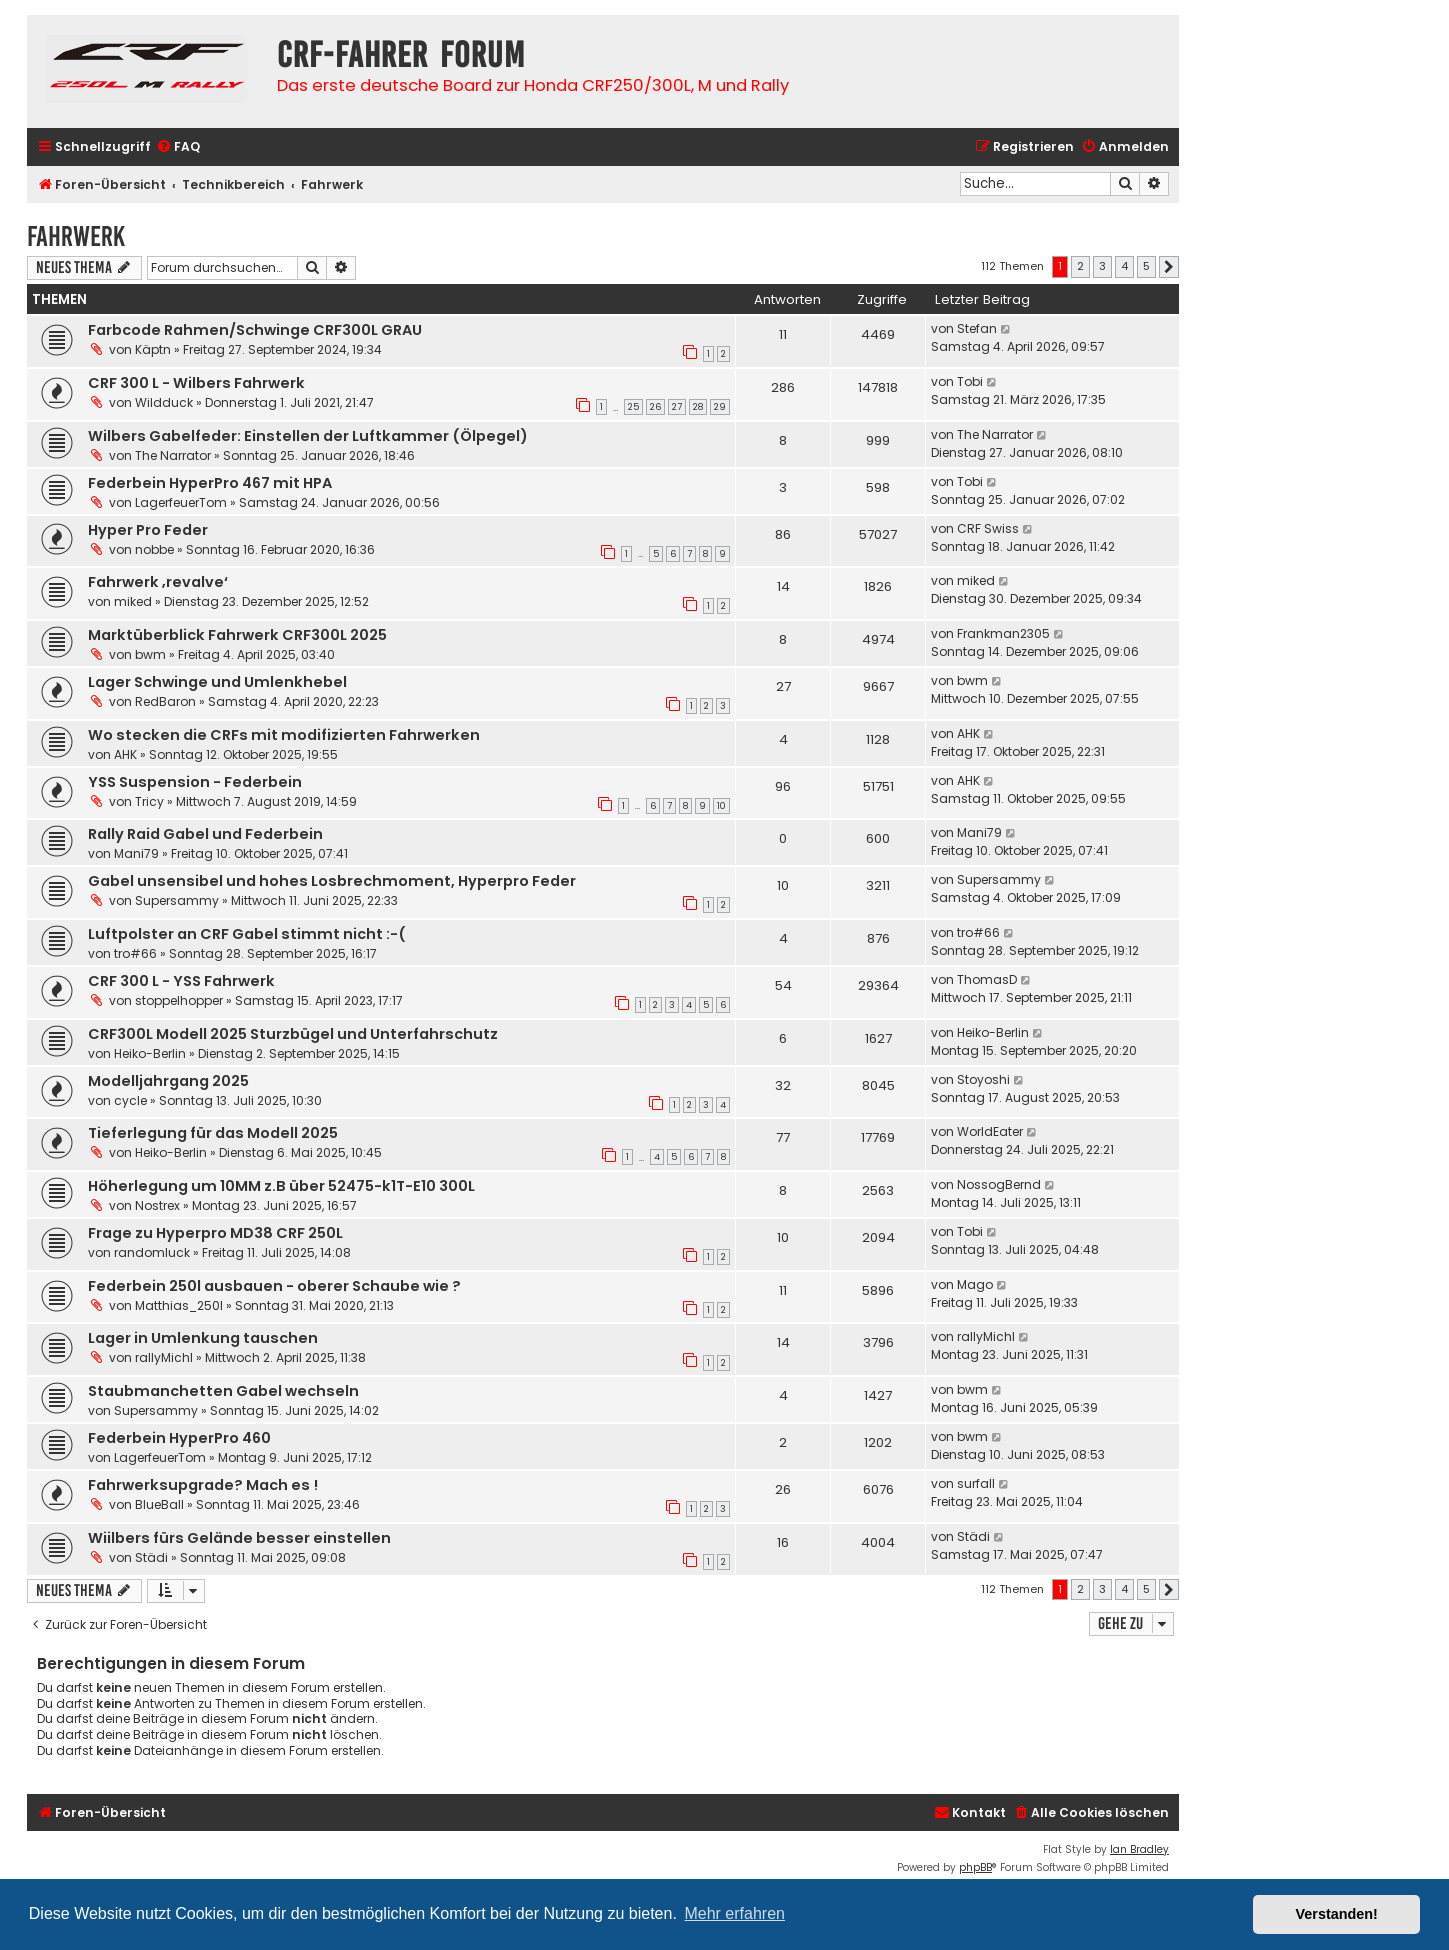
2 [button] (1080, 266)
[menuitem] (178, 147)
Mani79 (136, 853)
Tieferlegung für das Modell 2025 (213, 1133)
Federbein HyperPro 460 (179, 1438)
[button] (1169, 267)
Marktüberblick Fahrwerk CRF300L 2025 (237, 635)
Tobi (970, 381)
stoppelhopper (179, 1000)
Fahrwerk (76, 236)
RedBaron (165, 701)
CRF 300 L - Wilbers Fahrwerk (196, 383)
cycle (130, 1100)
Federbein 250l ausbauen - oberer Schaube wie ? (274, 1286)
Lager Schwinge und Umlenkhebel (217, 682)
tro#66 (135, 953)
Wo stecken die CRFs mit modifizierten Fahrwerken (284, 735)
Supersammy (177, 900)
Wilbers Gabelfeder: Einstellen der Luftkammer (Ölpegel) (308, 436)
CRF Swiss (988, 528)
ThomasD (987, 979)
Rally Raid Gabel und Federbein (205, 834)
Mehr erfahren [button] (734, 1913)
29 (720, 407)
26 (655, 407)
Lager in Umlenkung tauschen (203, 1338)
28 (698, 407)
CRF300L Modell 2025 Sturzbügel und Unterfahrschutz (293, 1034)
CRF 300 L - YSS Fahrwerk (181, 981)
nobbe (154, 549)
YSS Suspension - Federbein (195, 782)
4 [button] (1124, 266)
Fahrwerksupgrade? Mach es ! (203, 1485)
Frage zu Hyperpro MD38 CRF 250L (215, 1233)
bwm (150, 654)
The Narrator (173, 455)
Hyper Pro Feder (148, 530)
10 (721, 806)
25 (633, 407)
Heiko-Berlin (150, 1053)
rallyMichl (164, 1357)
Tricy (149, 801)
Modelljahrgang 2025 (168, 1081)
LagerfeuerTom (181, 502)
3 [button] (1102, 266)
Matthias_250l (179, 1305)
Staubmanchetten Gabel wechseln (223, 1391)
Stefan (977, 328)
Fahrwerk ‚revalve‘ (158, 582)
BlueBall (159, 1504)
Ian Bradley (1139, 1849)
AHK (125, 754)
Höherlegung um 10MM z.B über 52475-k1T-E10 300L (281, 1186)
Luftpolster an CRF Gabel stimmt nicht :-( (247, 934)
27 (677, 407)
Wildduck (164, 402)
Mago (975, 1284)
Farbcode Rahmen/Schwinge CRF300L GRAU (255, 330)
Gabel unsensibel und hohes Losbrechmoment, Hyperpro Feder (332, 881)
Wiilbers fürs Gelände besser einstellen (239, 1538)
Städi (151, 1557)
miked (133, 601)
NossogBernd (999, 1184)
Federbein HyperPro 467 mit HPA (210, 483)
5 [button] (1146, 266)
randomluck (152, 1252)
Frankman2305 (1003, 633)
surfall (976, 1483)
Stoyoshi (983, 1079)
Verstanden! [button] (1337, 1914)
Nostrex (157, 1205)
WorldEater (990, 1131)
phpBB (975, 1867)
